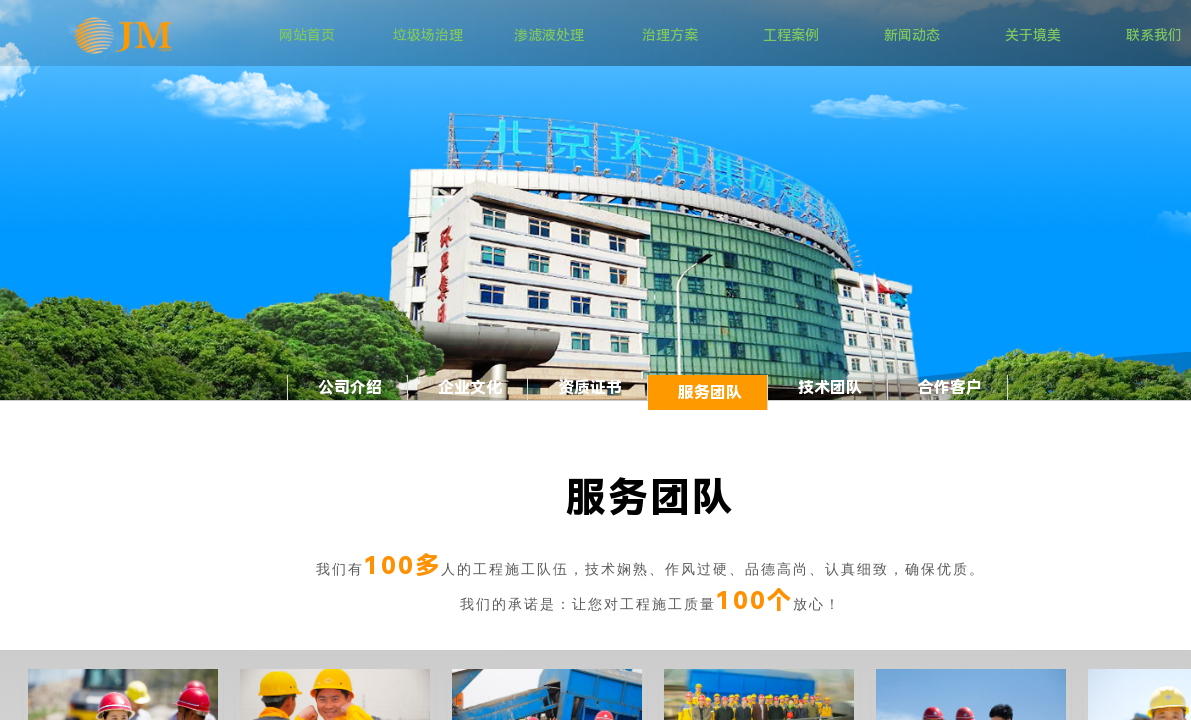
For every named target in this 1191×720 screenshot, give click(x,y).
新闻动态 (912, 35)
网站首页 (307, 35)
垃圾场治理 (428, 35)
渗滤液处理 (549, 35)
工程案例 (791, 35)
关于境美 (1033, 35)
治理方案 (670, 35)
